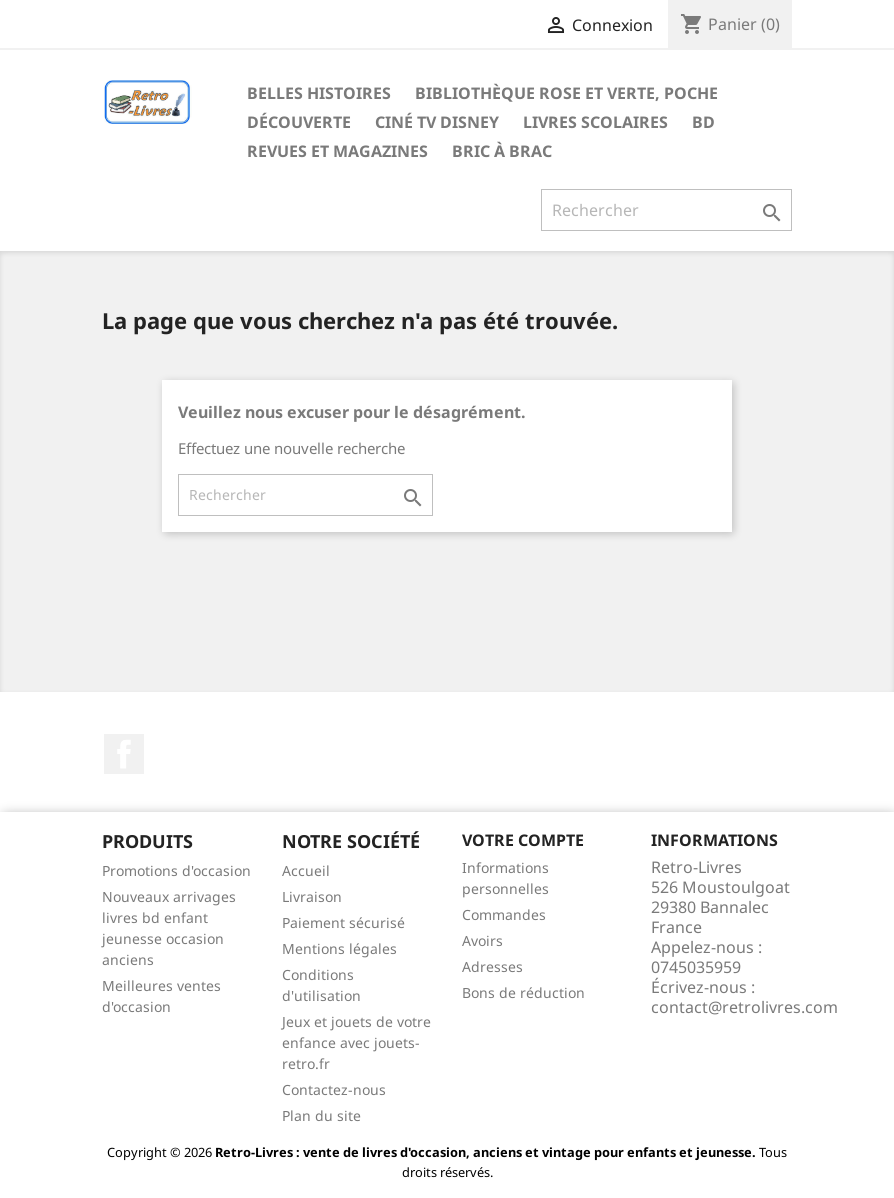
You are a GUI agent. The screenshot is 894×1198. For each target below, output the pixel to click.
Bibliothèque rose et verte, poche (566, 93)
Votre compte (523, 840)
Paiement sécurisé (343, 922)
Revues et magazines (337, 151)
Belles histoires (319, 93)
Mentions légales (339, 948)
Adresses (492, 966)
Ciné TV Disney (437, 122)
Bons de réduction (523, 992)
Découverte (299, 122)
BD (703, 122)
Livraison (312, 896)
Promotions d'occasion (176, 870)
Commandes (504, 914)
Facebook (124, 754)
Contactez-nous (334, 1089)
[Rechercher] (666, 210)
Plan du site (321, 1115)
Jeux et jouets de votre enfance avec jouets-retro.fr (356, 1042)
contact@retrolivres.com (744, 1007)
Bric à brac (502, 151)
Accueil (306, 870)
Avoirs (482, 940)
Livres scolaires (595, 122)
